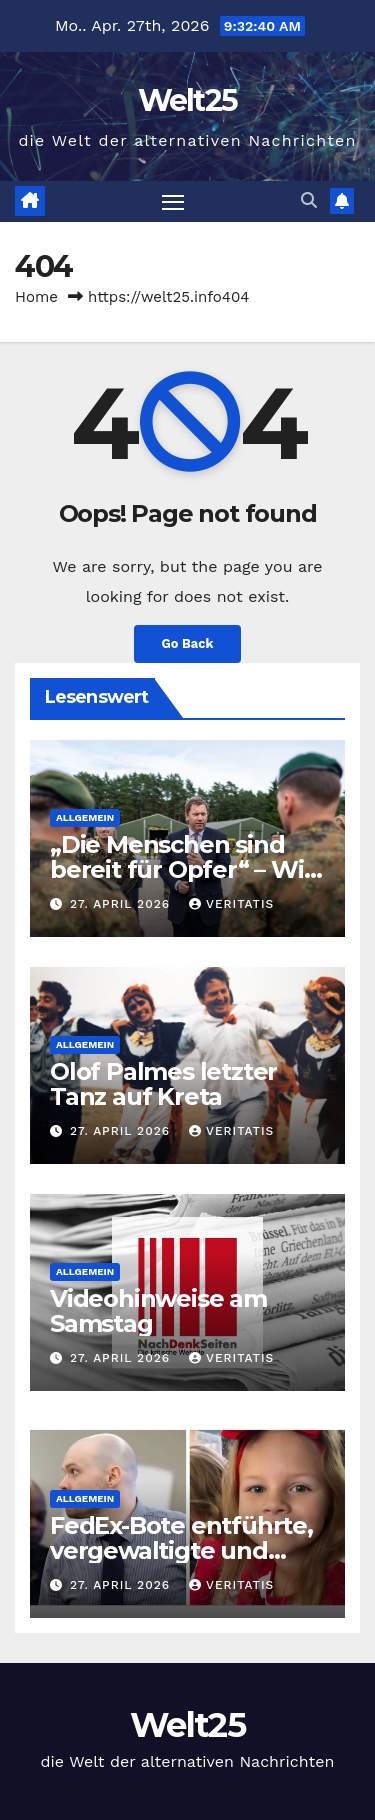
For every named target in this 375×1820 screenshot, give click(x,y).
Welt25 (188, 100)
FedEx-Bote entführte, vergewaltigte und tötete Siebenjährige (181, 1550)
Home (36, 297)
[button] (309, 200)
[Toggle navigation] (173, 202)
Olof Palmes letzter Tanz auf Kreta (163, 1084)
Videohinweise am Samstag (158, 1311)
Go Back (188, 643)
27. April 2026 (122, 904)
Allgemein (85, 817)
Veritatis (231, 904)
